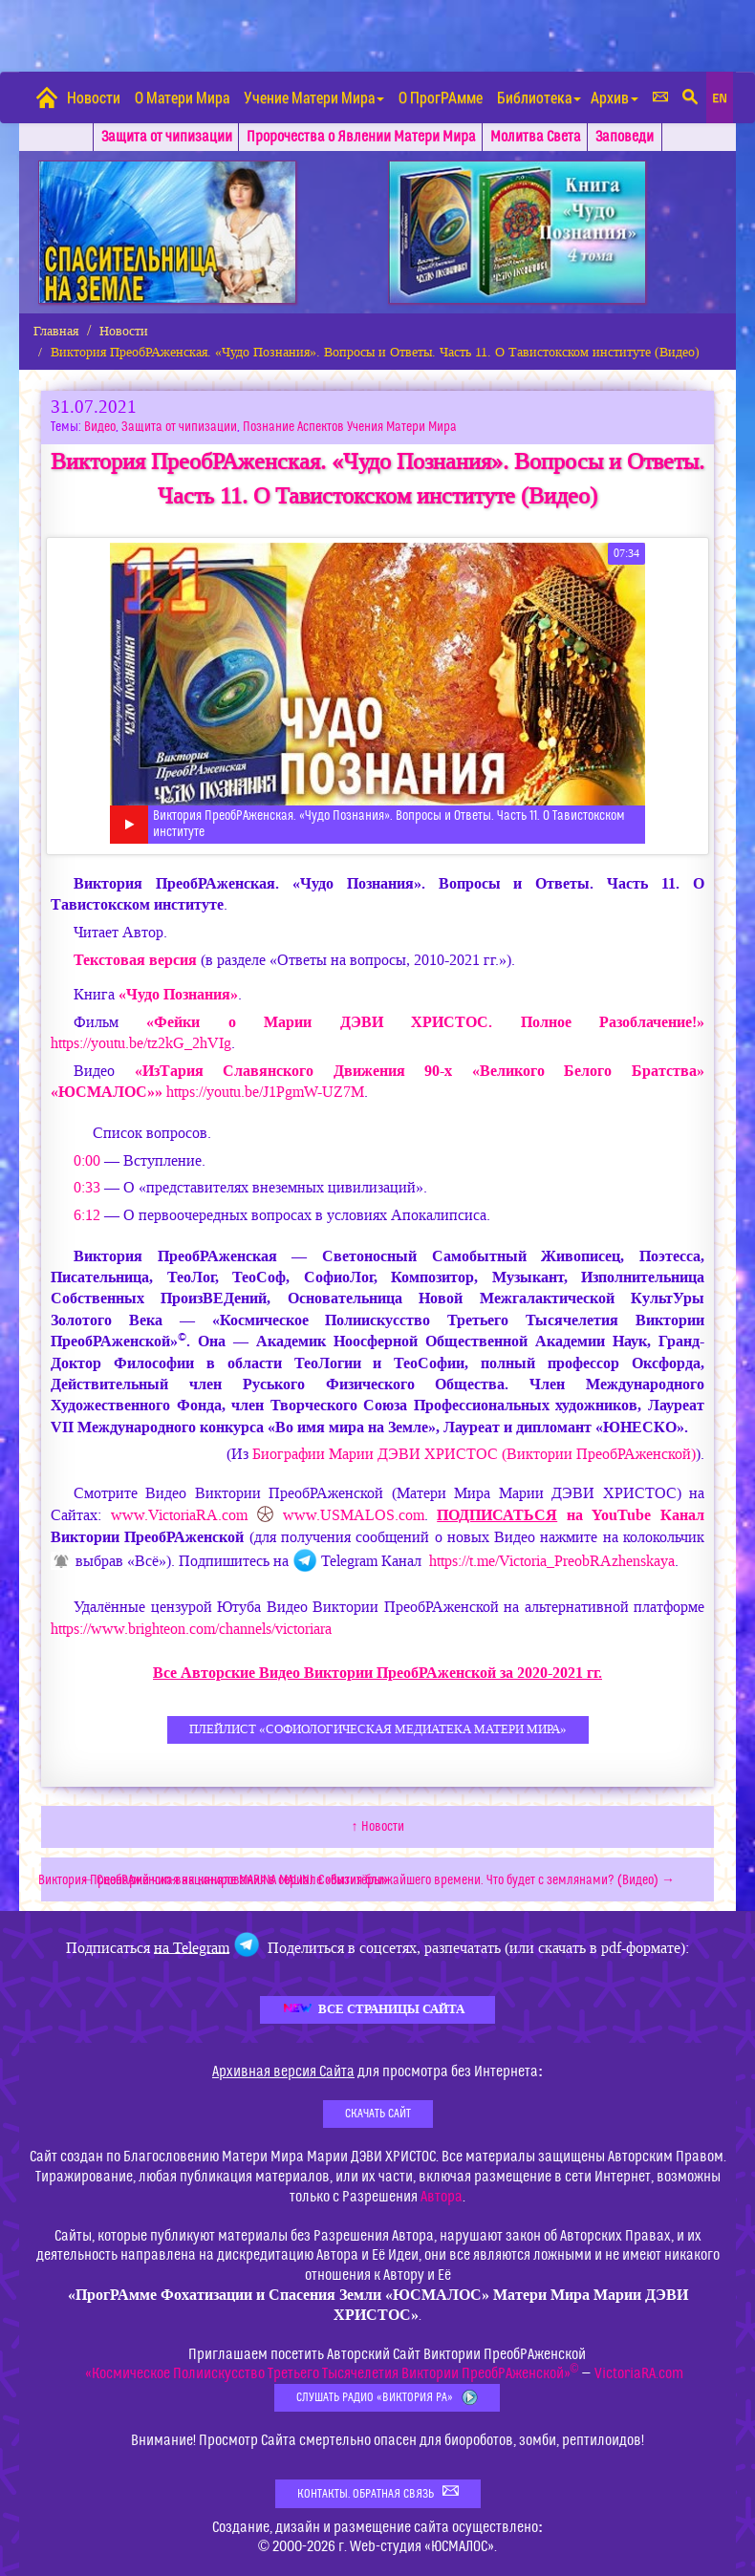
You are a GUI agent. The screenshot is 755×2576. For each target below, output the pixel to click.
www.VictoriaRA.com (179, 1515)
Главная (55, 331)
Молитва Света (535, 136)
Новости (93, 97)
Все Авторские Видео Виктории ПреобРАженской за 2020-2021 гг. (377, 1673)
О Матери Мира (182, 97)
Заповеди (624, 136)
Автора (442, 2196)
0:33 (87, 1187)
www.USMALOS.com (353, 1515)
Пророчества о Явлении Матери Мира (361, 136)
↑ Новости (378, 1827)
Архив (614, 97)
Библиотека (539, 97)
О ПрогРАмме (441, 97)
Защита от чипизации (166, 136)
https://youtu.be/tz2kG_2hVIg (141, 1043)
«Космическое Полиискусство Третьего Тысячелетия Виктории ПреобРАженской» (332, 2373)
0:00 (87, 1160)
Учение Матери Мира (314, 97)
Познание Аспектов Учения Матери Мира (350, 427)
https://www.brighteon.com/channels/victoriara (191, 1629)
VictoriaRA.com (638, 2373)
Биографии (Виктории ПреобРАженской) (474, 1454)
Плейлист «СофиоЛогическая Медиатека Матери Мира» (378, 1729)
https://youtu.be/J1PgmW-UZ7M (265, 1092)
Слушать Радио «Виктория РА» (387, 2398)
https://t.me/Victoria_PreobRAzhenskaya (552, 1562)
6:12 (87, 1215)
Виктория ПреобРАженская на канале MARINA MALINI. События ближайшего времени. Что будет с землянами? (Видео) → (356, 1880)
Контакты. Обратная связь (378, 2492)
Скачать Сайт (378, 2113)
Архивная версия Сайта (283, 2071)
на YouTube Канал (570, 1515)
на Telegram (191, 1947)
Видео (100, 427)
